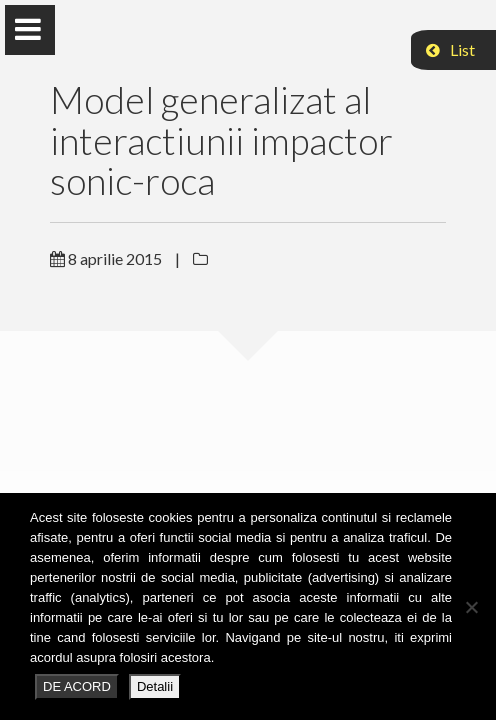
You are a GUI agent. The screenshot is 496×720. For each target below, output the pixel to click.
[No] (471, 607)
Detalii (155, 686)
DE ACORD (77, 686)
